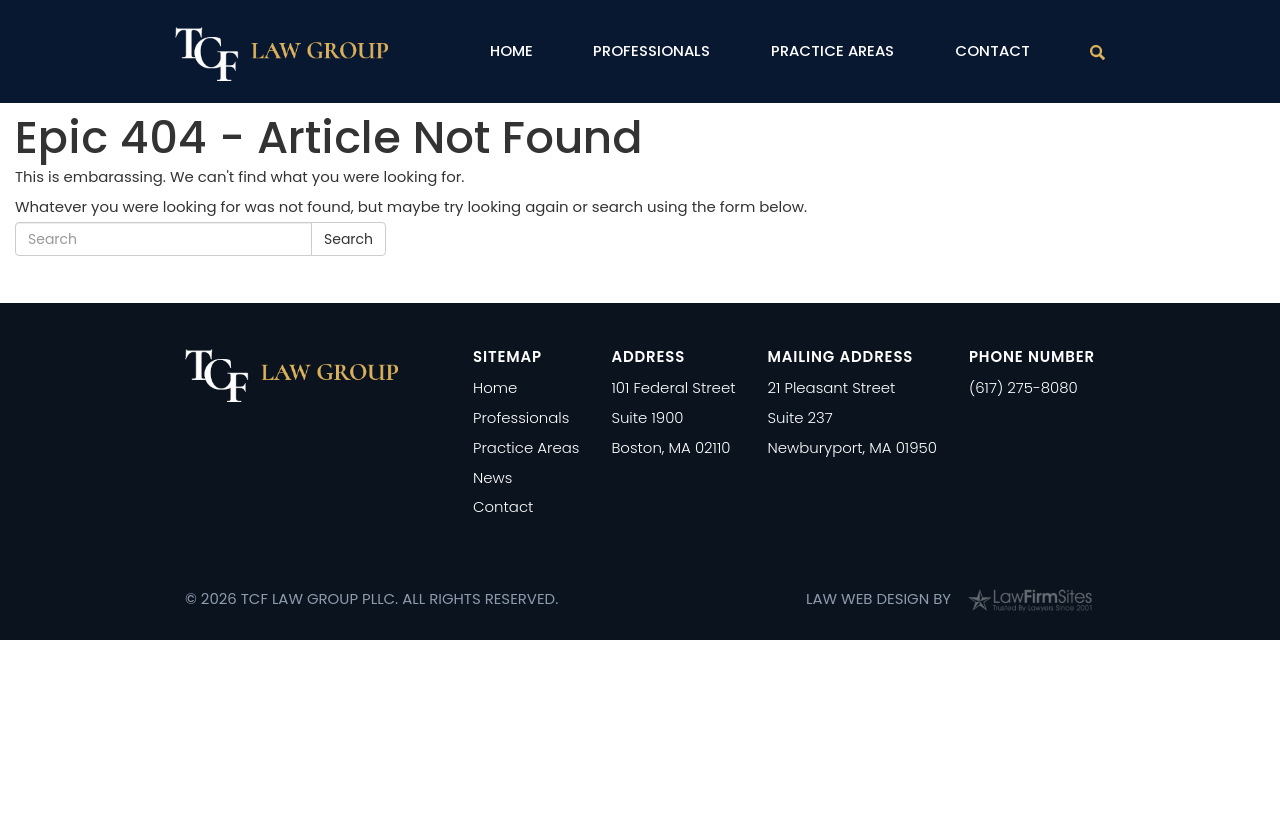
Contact (992, 50)
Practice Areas (832, 50)
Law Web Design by (878, 598)
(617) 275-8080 (1023, 387)
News (492, 477)
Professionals (651, 50)
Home (511, 50)
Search (348, 239)
